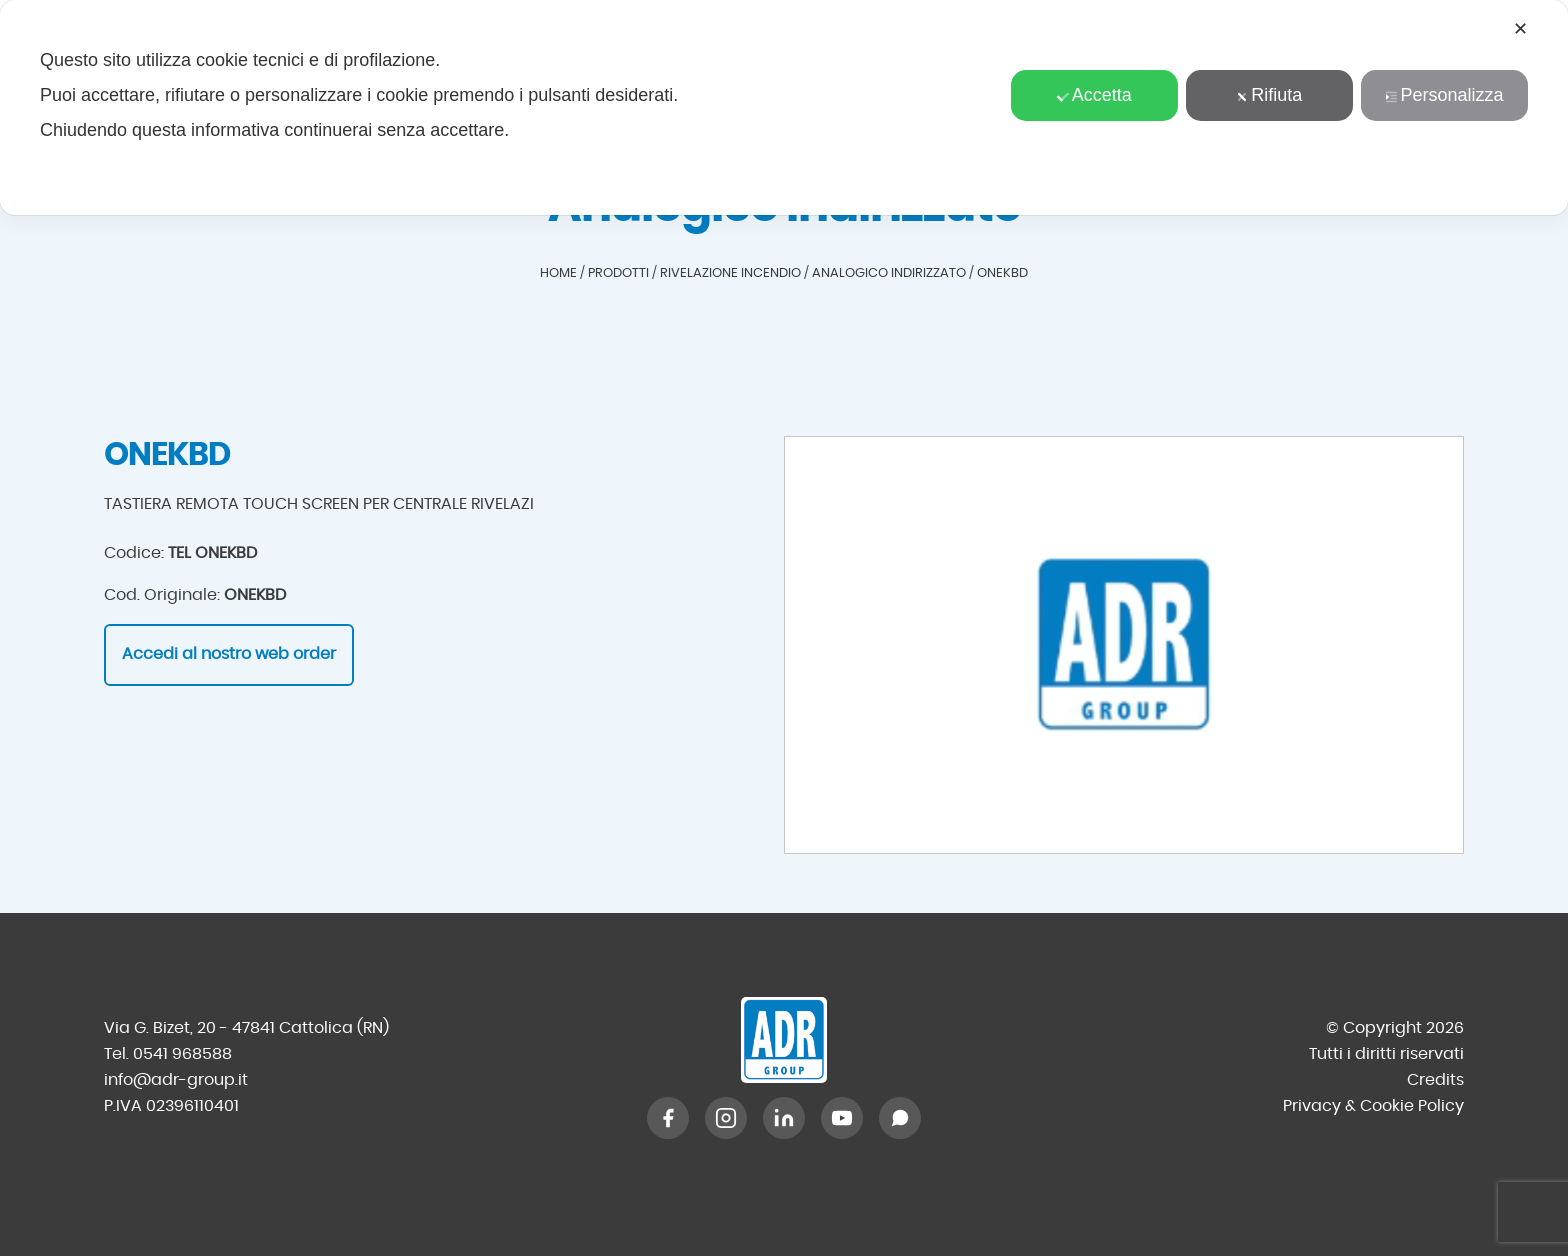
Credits (1435, 1080)
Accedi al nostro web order (229, 654)
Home (558, 273)
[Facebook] (668, 1118)
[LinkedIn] (784, 1118)
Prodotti (618, 273)
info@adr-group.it (176, 1080)
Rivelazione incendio (730, 273)
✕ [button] (1520, 29)
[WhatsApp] (900, 1118)
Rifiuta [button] (1269, 95)
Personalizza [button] (1444, 95)
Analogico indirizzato (889, 273)
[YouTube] (842, 1118)
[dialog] (784, 107)
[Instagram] (726, 1118)
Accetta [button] (1094, 95)
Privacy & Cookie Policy (1373, 1106)
